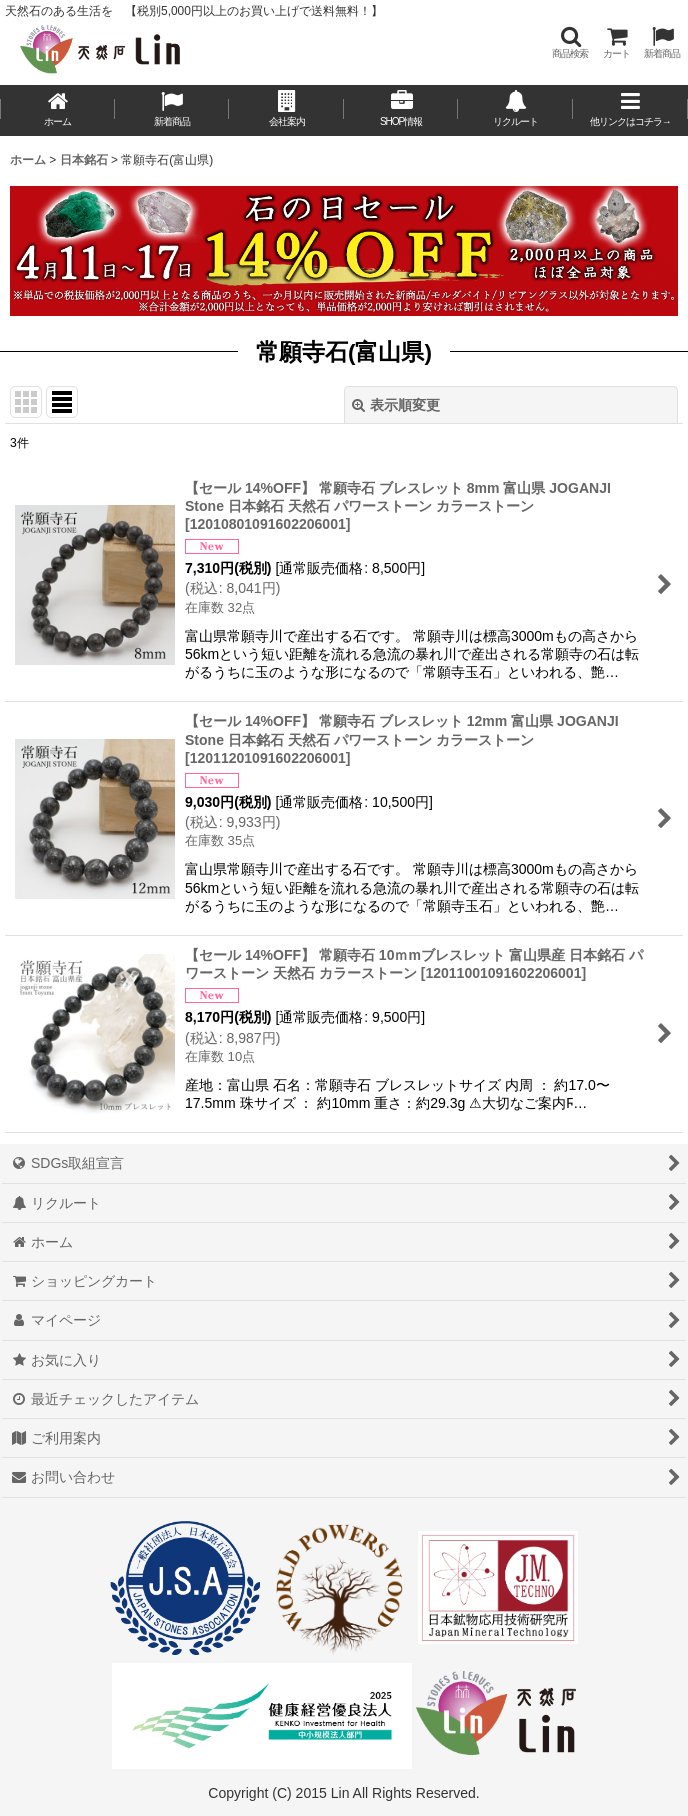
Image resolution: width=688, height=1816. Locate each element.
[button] (570, 42)
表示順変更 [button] (396, 405)
